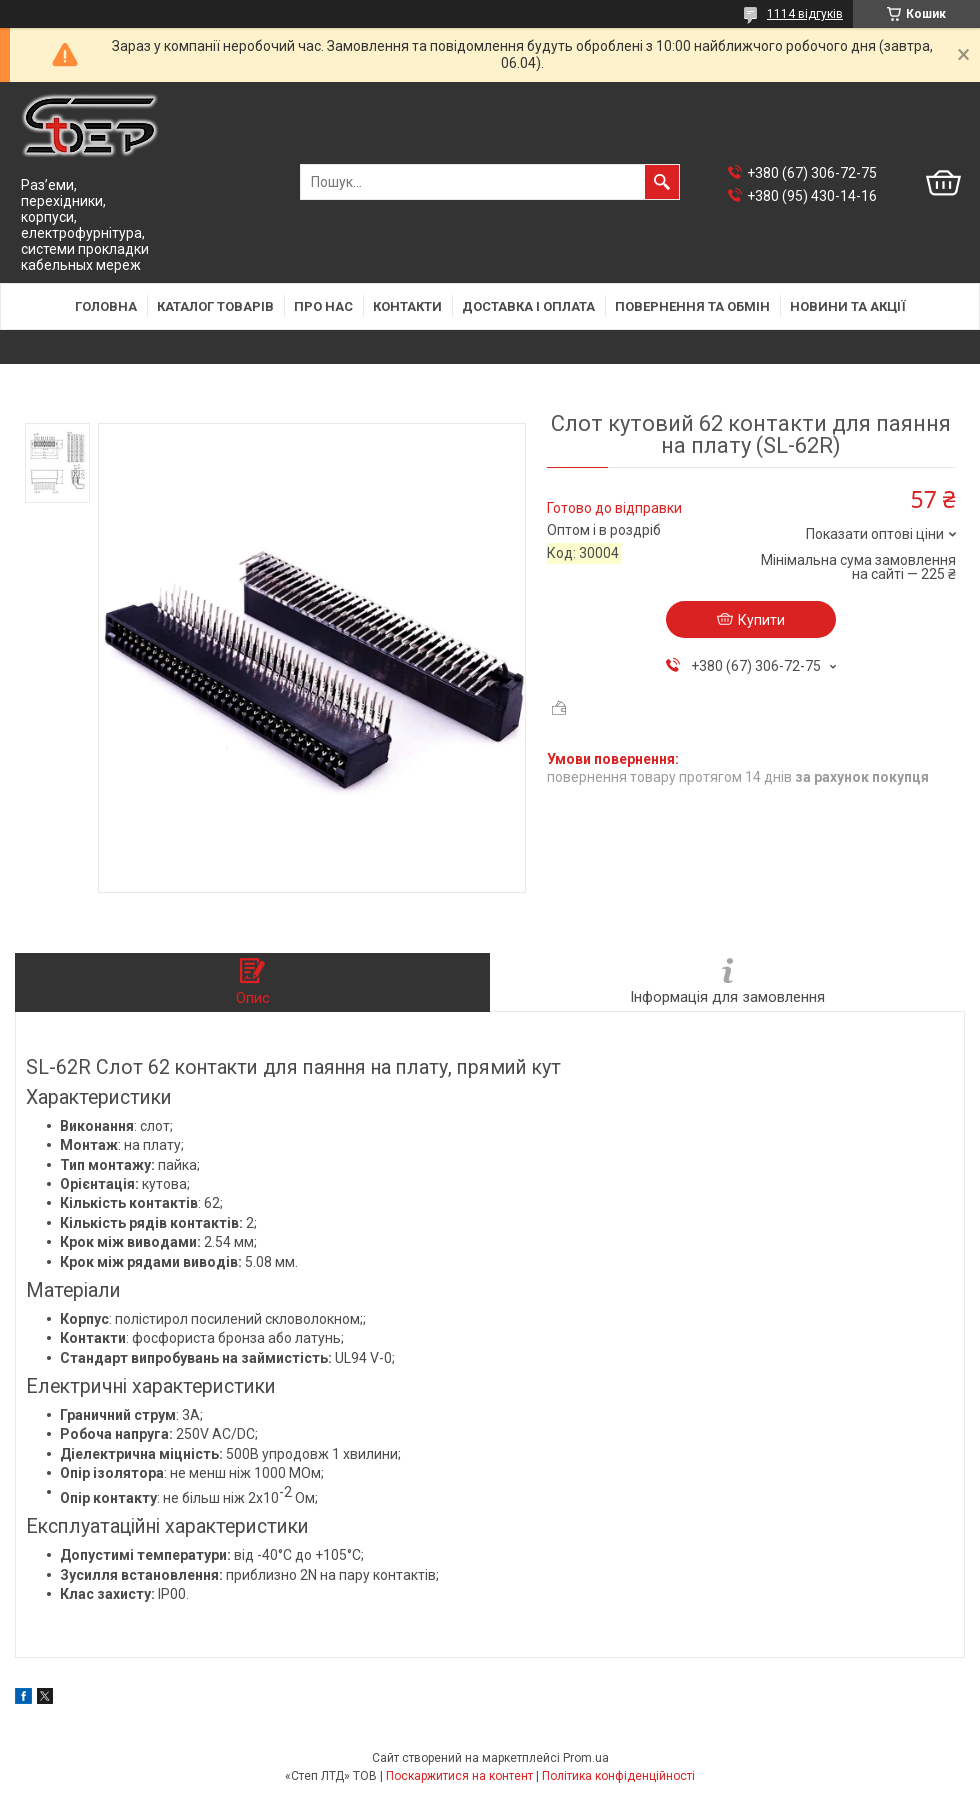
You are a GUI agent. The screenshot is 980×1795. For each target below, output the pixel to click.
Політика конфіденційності (618, 1776)
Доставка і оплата (528, 306)
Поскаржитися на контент (459, 1776)
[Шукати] (662, 182)
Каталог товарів (215, 306)
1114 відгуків (805, 14)
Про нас (323, 306)
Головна (106, 306)
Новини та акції (848, 306)
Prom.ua (586, 1758)
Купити (761, 620)
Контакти (407, 306)
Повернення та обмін (692, 306)
